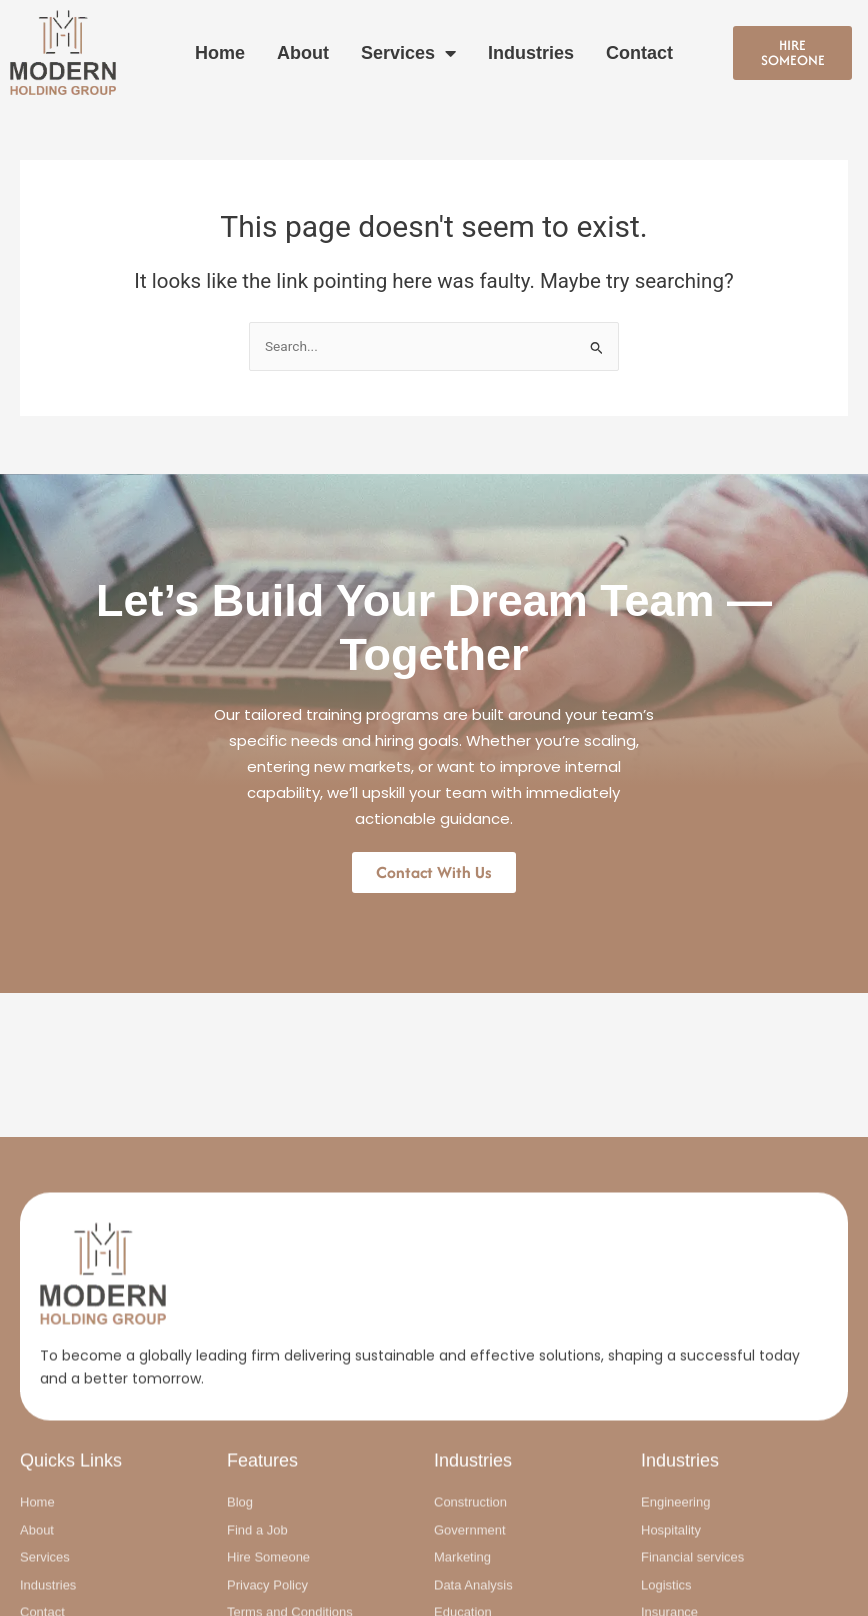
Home (220, 53)
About (303, 53)
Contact (639, 53)
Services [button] (408, 53)
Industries (531, 53)
